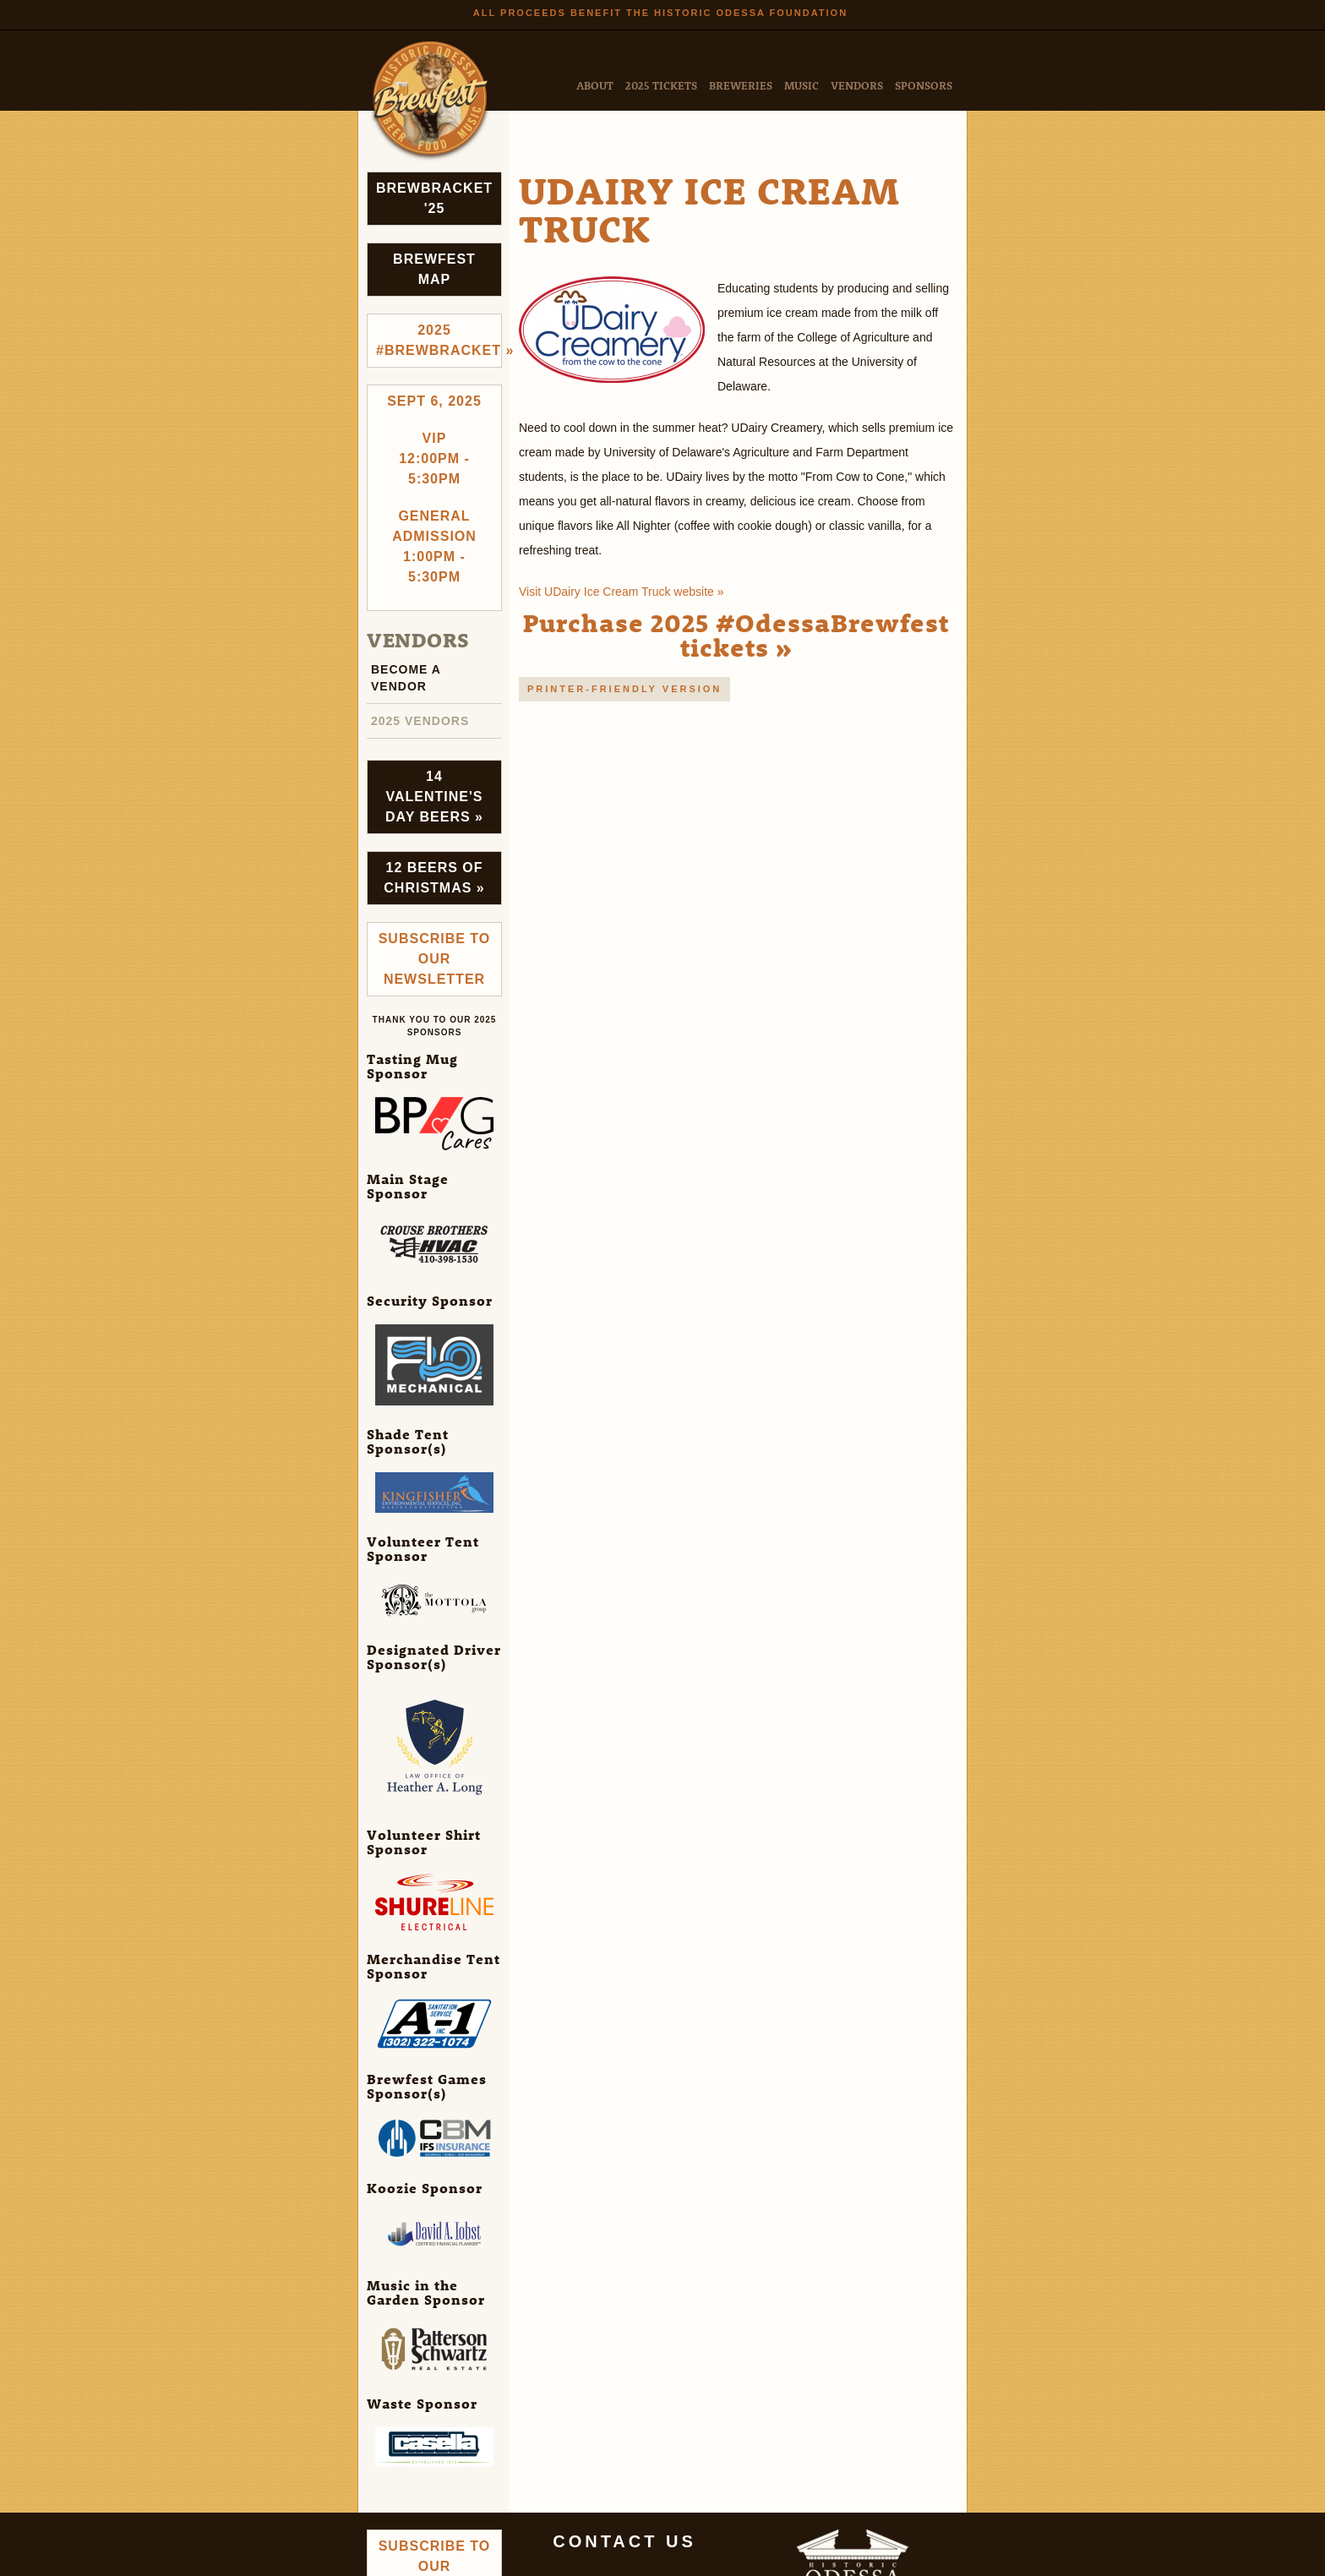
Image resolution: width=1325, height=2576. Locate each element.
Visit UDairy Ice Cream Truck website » (621, 591)
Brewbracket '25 (434, 198)
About (594, 85)
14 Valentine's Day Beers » (434, 796)
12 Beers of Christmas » (434, 877)
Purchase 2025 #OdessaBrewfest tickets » (736, 634)
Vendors (857, 85)
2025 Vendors (420, 721)
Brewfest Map (434, 269)
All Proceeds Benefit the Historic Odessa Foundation (660, 13)
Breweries (740, 85)
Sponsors (923, 85)
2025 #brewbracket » (439, 340)
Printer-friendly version (624, 689)
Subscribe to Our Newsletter (435, 958)
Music (801, 85)
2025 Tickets (661, 85)
